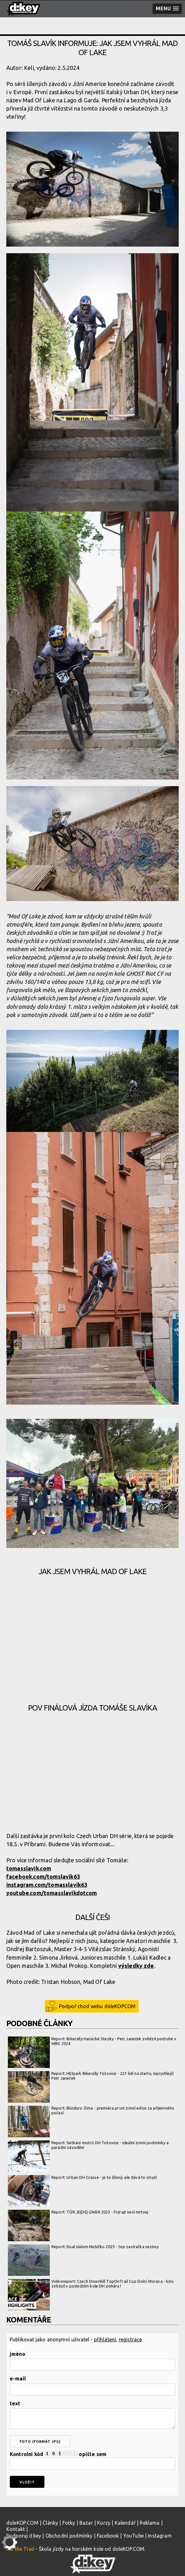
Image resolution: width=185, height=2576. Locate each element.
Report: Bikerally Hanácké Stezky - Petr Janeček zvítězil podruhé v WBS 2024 (92, 2041)
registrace (130, 2339)
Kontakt (15, 2529)
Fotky (68, 2523)
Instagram (159, 2536)
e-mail (18, 2378)
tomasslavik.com (28, 1868)
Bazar (86, 2523)
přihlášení (105, 2339)
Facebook (108, 2536)
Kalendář (125, 2523)
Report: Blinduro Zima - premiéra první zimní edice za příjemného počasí (91, 2111)
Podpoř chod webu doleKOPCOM (97, 2006)
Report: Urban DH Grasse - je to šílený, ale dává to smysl (82, 2177)
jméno (17, 2354)
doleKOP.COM (22, 2523)
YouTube (133, 2536)
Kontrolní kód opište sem (92, 2460)
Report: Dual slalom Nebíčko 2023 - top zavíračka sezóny (83, 2246)
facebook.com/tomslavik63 (43, 1876)
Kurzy (103, 2523)
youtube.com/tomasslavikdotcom (51, 1893)
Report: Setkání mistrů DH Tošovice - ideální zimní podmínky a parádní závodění (88, 2145)
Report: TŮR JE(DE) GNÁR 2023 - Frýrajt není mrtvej (78, 2212)
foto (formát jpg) (40, 2441)
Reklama (149, 2523)
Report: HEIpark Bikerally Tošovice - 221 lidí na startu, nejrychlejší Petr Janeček (91, 2076)
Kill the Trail (20, 2549)
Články (50, 2523)
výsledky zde (136, 1965)
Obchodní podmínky (69, 2536)
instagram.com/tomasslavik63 (46, 1885)
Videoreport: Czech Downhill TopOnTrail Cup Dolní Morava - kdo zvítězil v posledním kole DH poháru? (91, 2284)
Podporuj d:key (23, 2536)
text (15, 2403)
